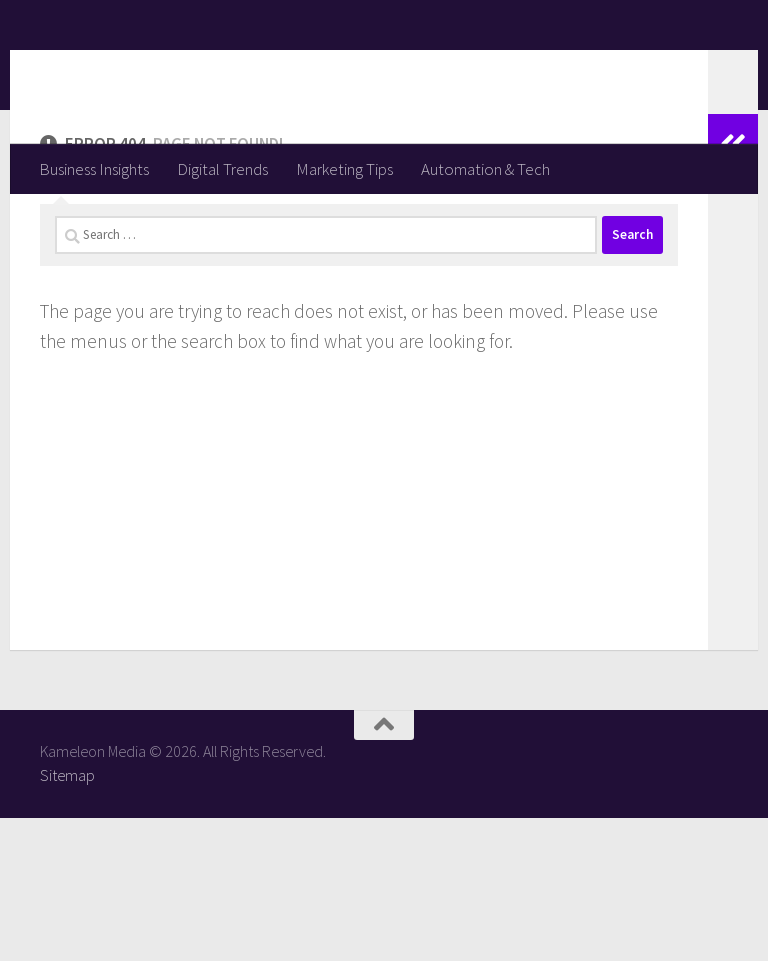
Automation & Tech (485, 169)
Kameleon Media (195, 71)
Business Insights (94, 169)
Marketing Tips (344, 169)
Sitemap (67, 918)
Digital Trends (222, 169)
